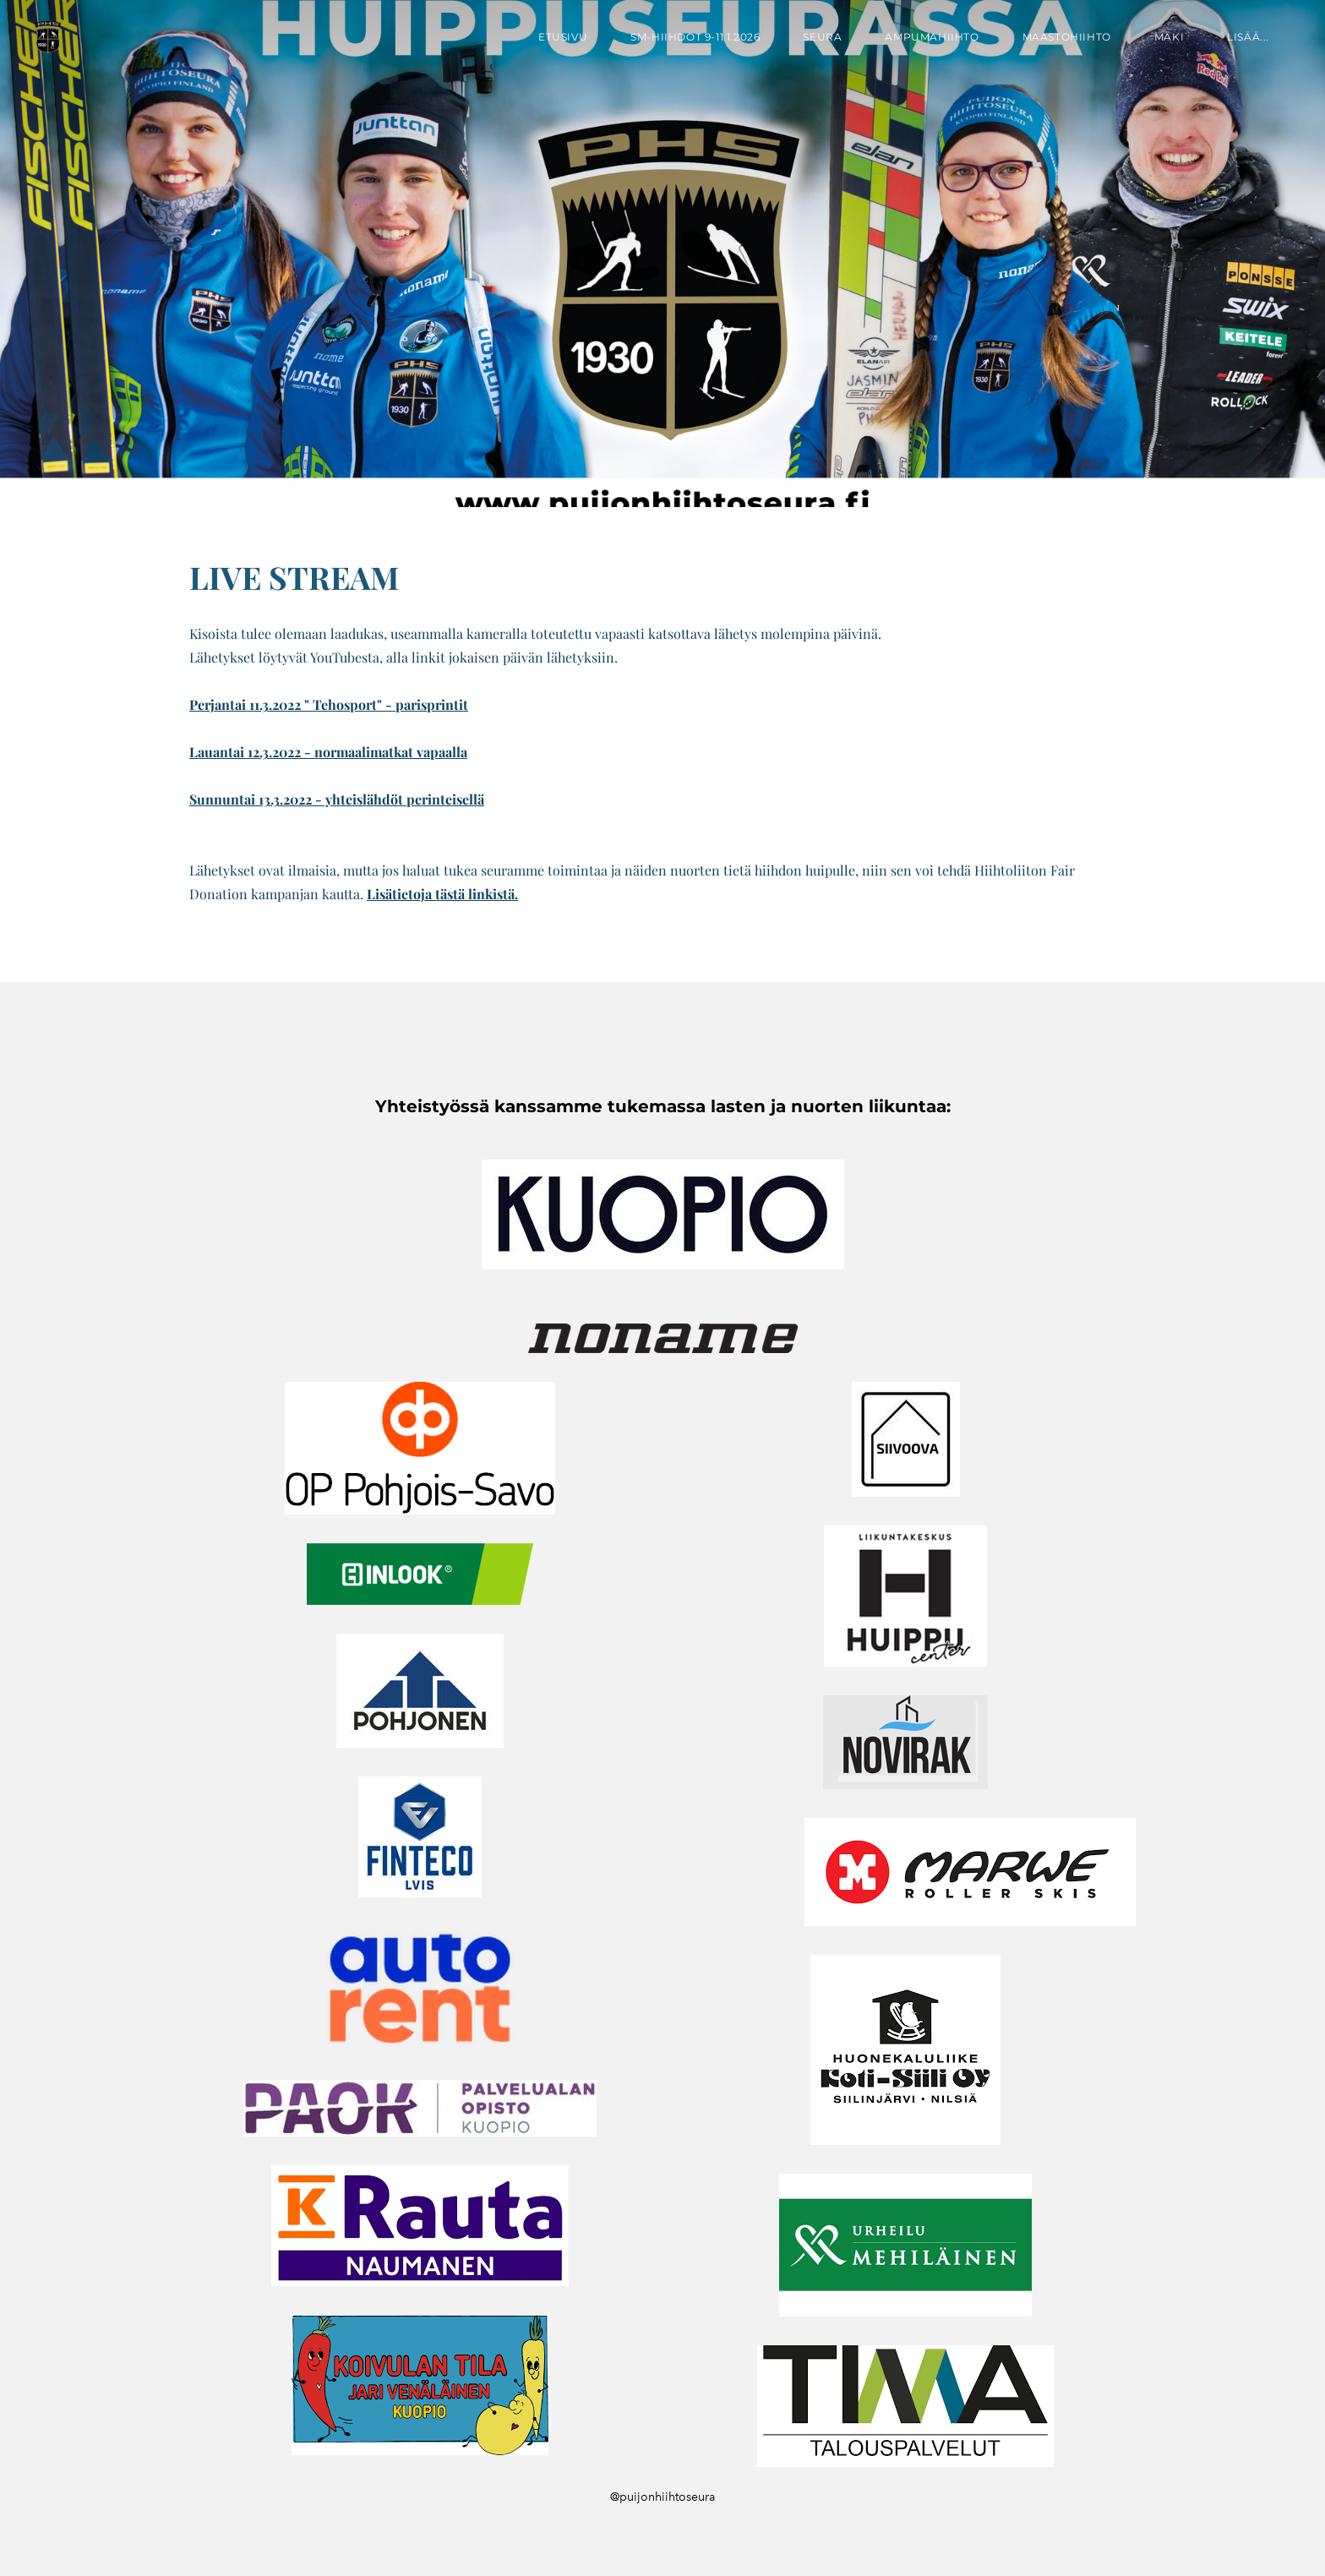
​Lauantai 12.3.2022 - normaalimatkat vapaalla (328, 752)
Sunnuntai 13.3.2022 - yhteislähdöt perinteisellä (336, 799)
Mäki (1169, 36)
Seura (822, 36)
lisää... (1248, 36)
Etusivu (562, 36)
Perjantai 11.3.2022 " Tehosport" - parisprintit (328, 704)
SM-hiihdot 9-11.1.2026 (695, 36)
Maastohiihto (1066, 36)
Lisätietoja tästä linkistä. (442, 894)
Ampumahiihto (932, 36)
